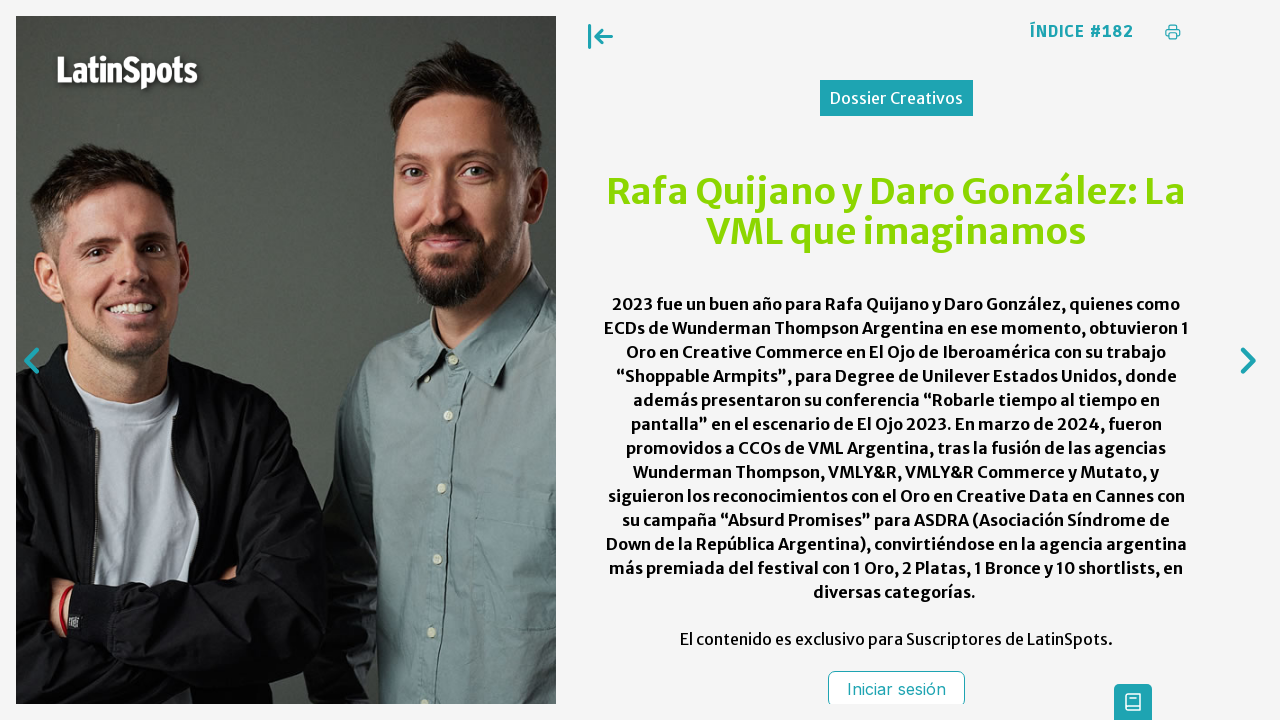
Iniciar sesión (896, 689)
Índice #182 (1082, 32)
